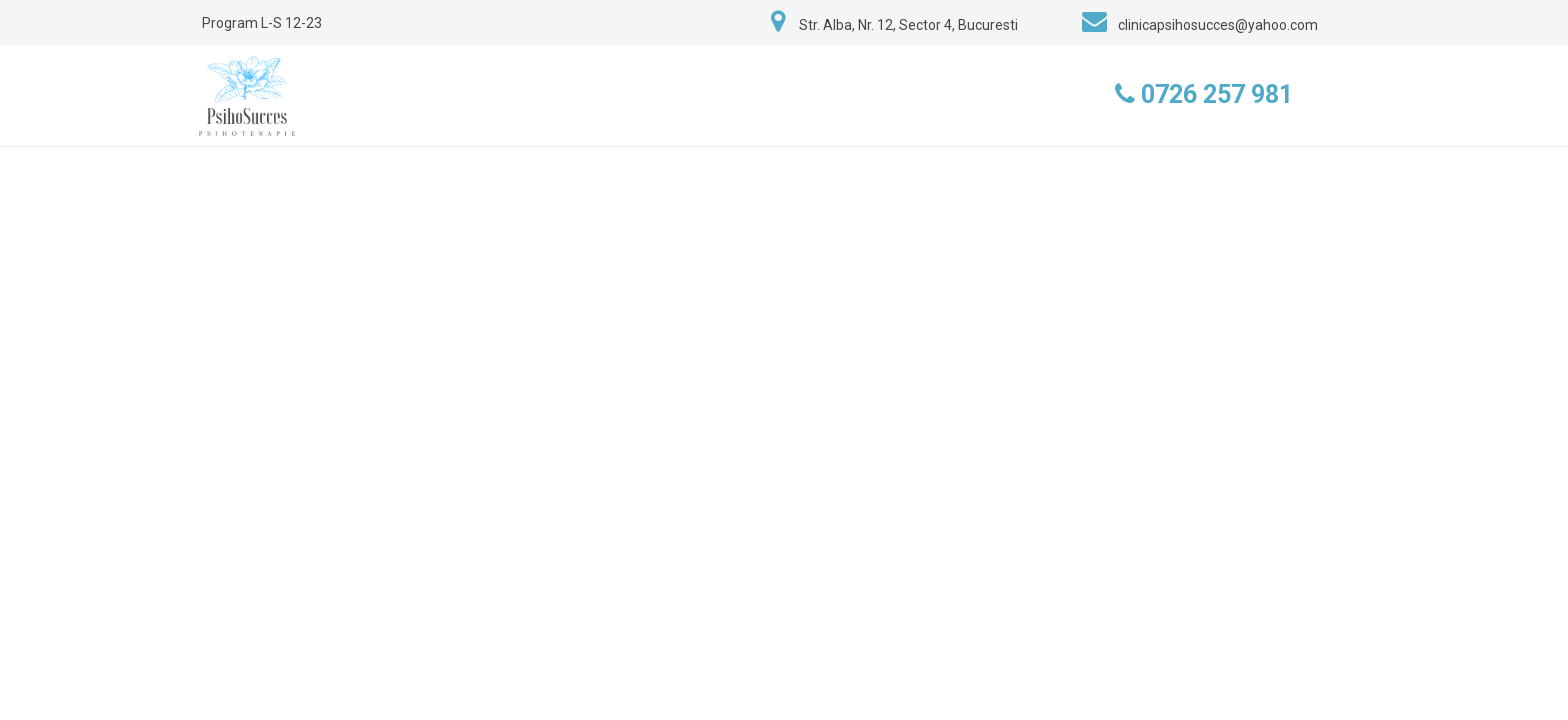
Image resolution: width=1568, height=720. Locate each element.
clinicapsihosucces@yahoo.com (1218, 25)
